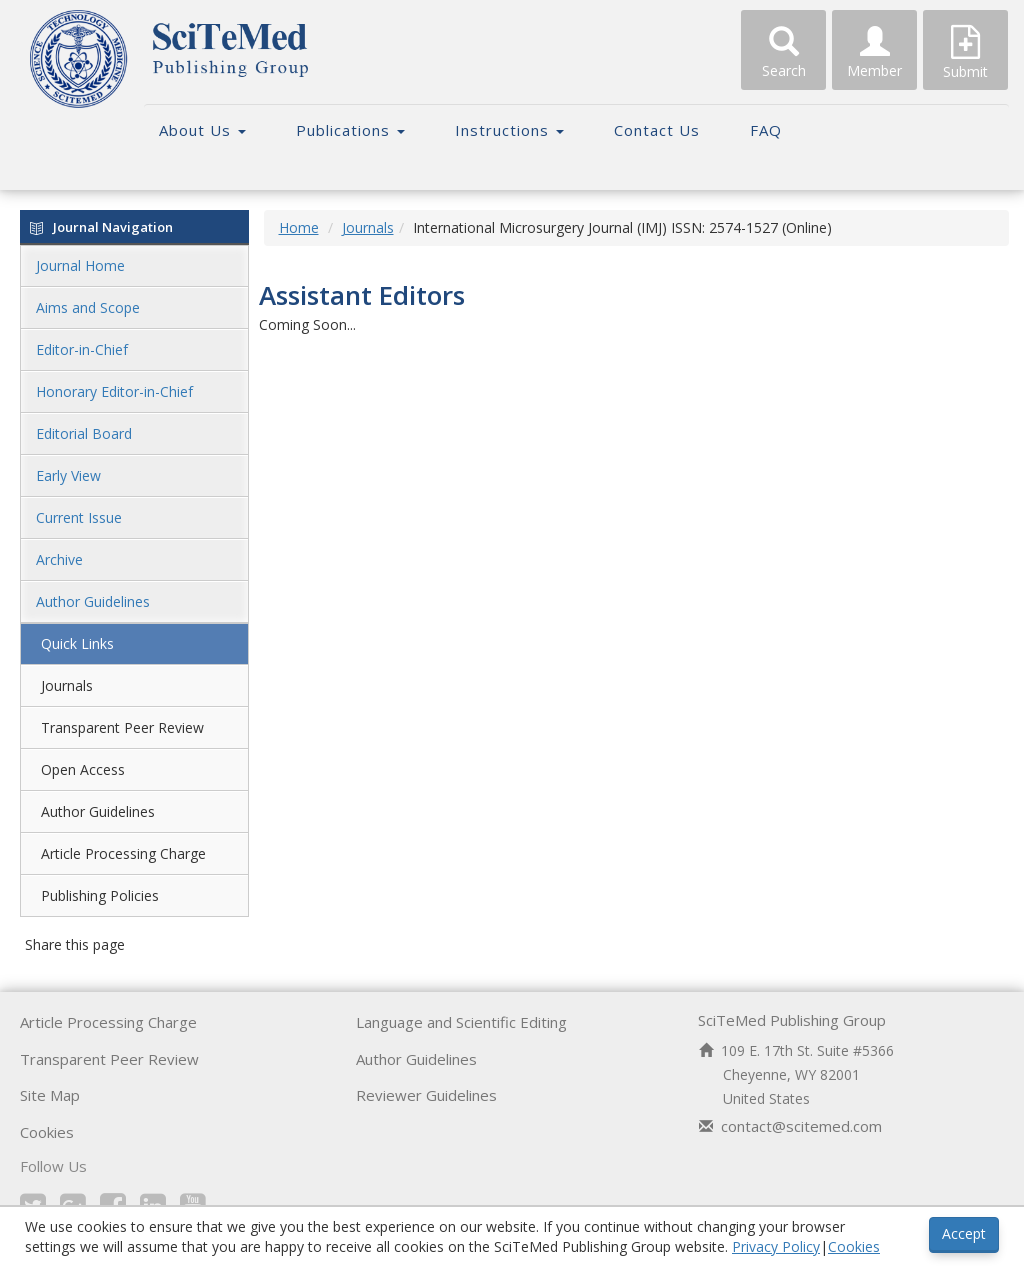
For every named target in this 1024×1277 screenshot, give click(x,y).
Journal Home (80, 265)
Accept (964, 1233)
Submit (965, 53)
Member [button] (874, 53)
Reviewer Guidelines (426, 1095)
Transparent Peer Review (122, 727)
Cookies (47, 1132)
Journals (67, 685)
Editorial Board (84, 433)
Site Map (50, 1095)
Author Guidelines (93, 601)
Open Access (83, 769)
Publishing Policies (100, 895)
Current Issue (79, 517)
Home (299, 227)
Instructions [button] (509, 130)
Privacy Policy (776, 1246)
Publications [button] (350, 130)
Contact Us (657, 130)
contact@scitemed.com (801, 1126)
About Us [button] (202, 130)
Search (783, 53)
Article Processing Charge (123, 853)
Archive (59, 559)
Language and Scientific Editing (461, 1022)
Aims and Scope (88, 307)
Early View (68, 475)
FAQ (766, 130)
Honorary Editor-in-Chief (114, 391)
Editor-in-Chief (82, 349)
